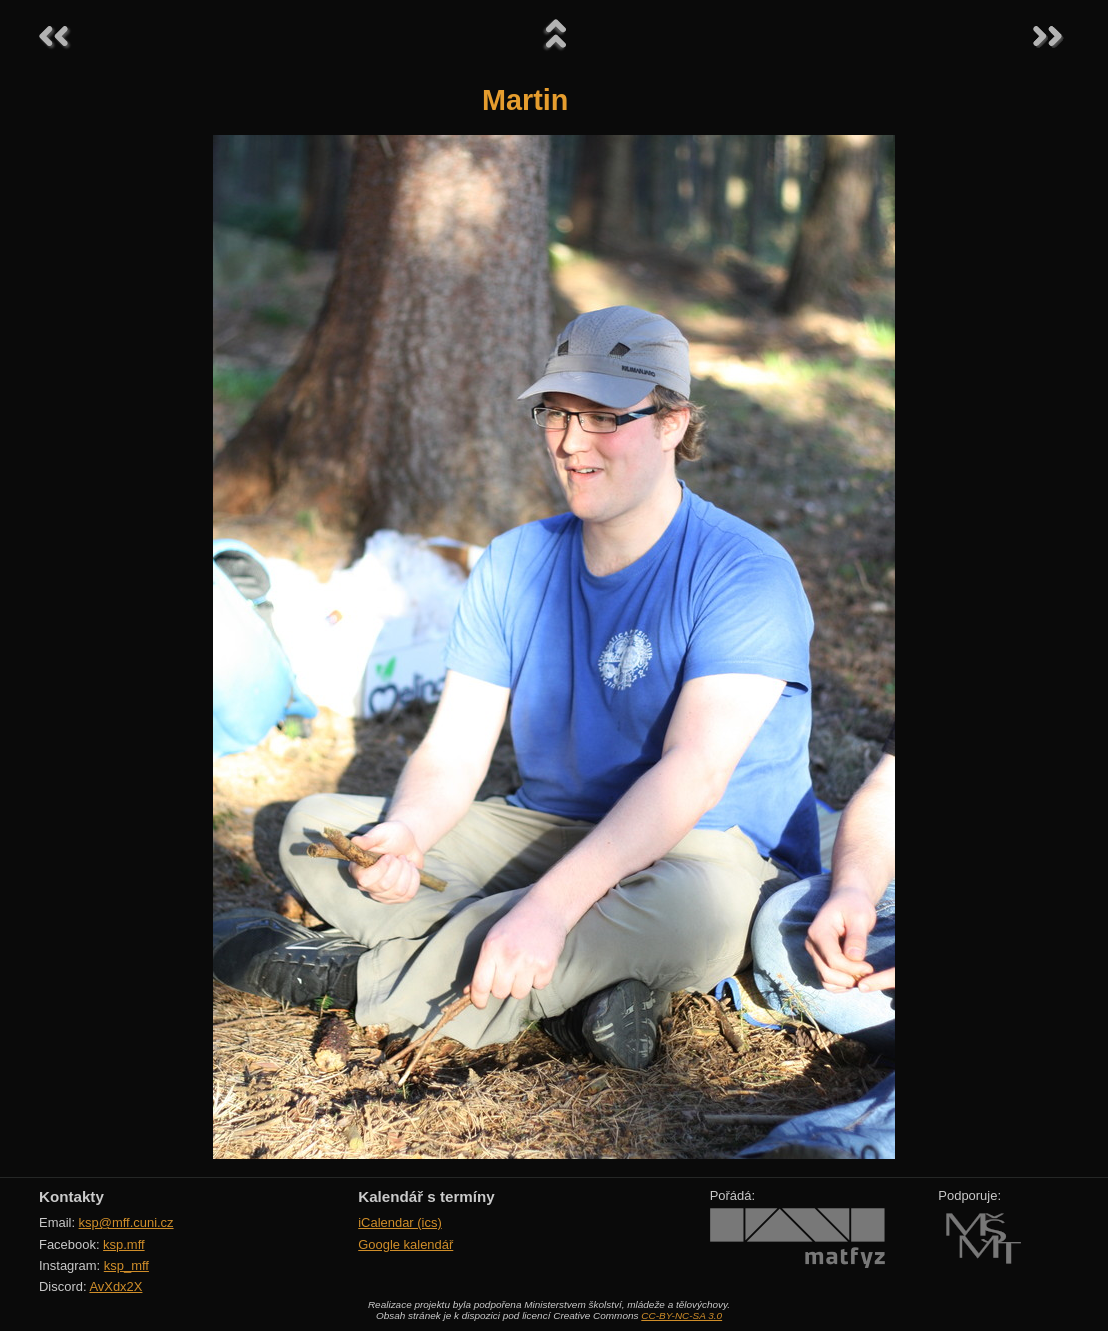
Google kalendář (405, 1244)
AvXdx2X (115, 1286)
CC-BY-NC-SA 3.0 (681, 1315)
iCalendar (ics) (400, 1222)
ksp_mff (126, 1265)
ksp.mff (124, 1244)
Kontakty (71, 1196)
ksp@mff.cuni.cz (126, 1222)
